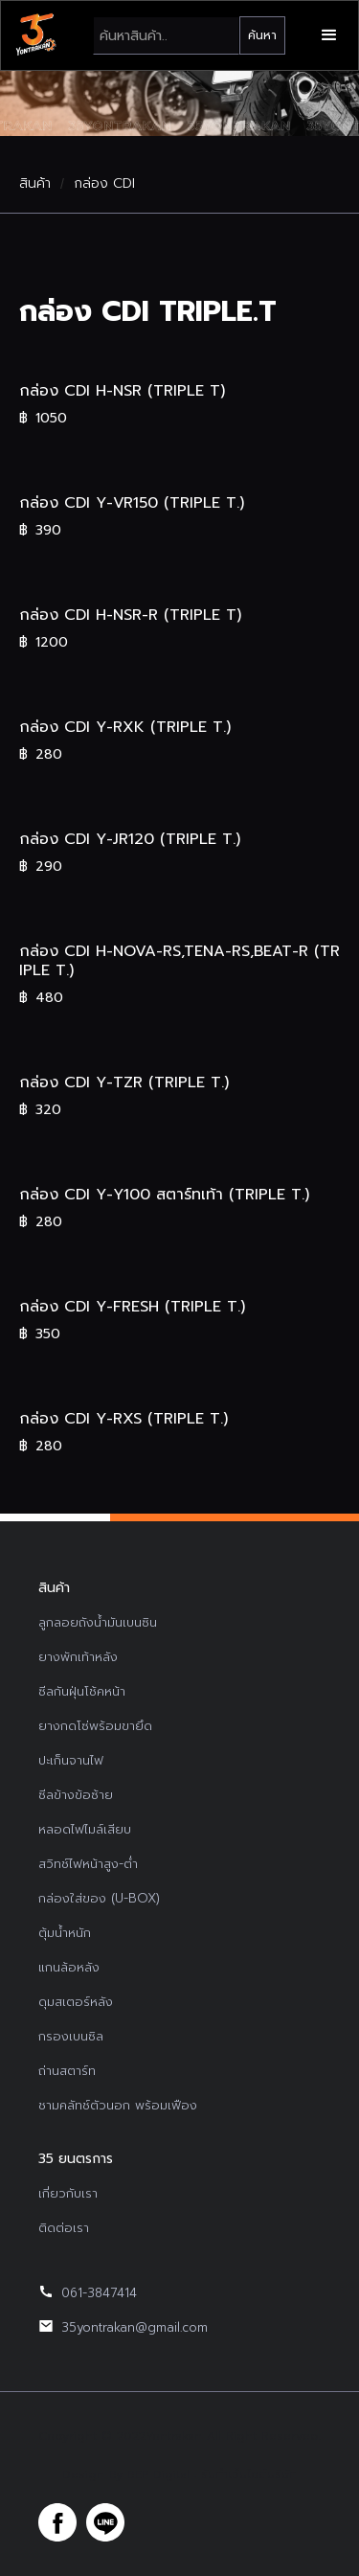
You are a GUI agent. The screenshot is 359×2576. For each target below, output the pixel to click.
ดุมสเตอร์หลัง (75, 2002)
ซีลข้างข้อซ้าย (75, 1795)
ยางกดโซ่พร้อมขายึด (95, 1726)
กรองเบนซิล (70, 2036)
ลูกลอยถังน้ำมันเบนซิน (97, 1622)
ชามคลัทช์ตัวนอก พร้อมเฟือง (117, 2105)
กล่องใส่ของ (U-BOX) (99, 1898)
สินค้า (35, 184)
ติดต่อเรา (63, 2228)
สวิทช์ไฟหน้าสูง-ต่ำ (88, 1864)
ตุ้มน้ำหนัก (64, 1933)
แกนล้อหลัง (69, 1967)
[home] (35, 35)
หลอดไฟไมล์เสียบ (84, 1829)
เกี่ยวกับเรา (68, 2193)
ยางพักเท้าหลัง (78, 1657)
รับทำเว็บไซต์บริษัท (249, 2474)
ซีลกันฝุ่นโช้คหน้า (81, 1691)
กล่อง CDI (104, 184)
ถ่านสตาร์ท (67, 2071)
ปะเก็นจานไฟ (70, 1760)
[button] (329, 35)
